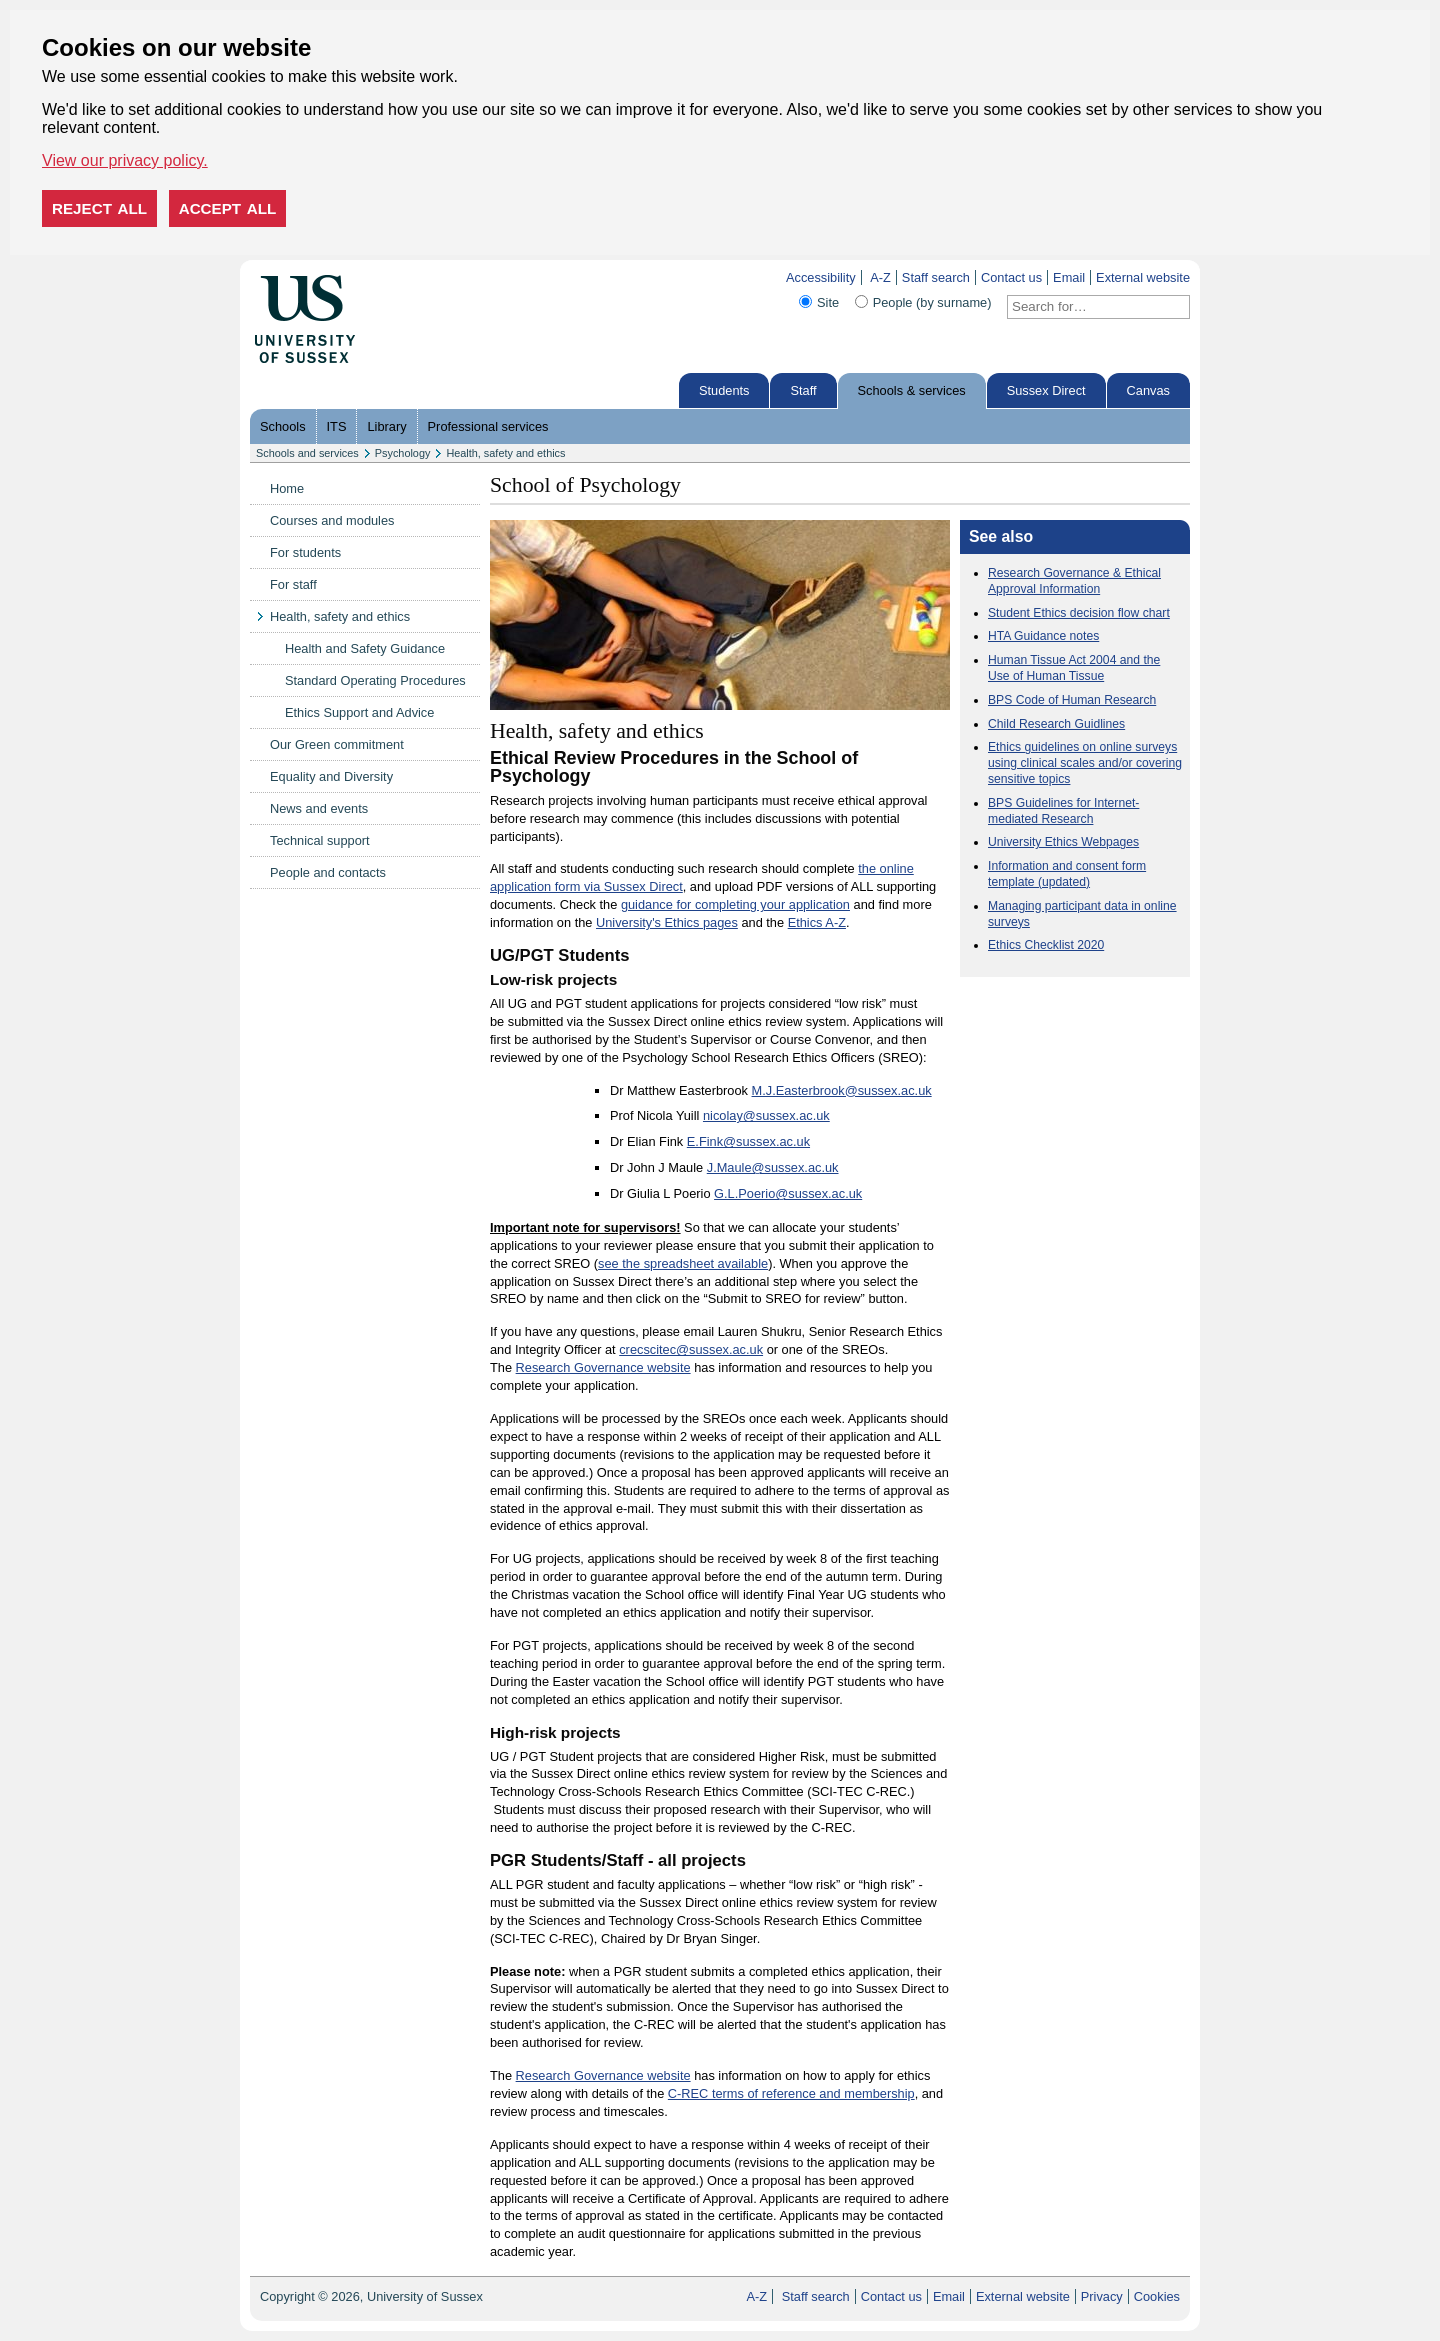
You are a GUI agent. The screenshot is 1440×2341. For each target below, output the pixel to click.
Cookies (1157, 2296)
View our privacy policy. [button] (125, 160)
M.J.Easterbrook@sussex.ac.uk (842, 1090)
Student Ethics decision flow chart (1079, 613)
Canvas (1148, 390)
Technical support (320, 840)
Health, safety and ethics (505, 453)
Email (1069, 277)
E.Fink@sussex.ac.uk (748, 1141)
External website (1143, 277)
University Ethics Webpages (1063, 842)
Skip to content (397, 277)
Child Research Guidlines (1056, 724)
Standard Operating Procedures (375, 680)
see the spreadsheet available (683, 1263)
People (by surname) (932, 302)
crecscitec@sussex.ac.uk (691, 1349)
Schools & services (912, 390)
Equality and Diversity (331, 776)
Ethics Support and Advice (359, 712)
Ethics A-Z (817, 922)
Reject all (99, 208)
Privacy (1102, 2296)
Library (386, 426)
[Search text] (1086, 307)
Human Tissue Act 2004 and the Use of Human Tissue (1074, 668)
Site (828, 302)
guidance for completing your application (735, 904)
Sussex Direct (1046, 390)
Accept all (228, 208)
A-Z (880, 277)
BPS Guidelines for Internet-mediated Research (1063, 811)
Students (724, 390)
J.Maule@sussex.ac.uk (773, 1167)
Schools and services (307, 453)
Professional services (488, 426)
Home (287, 488)
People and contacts (328, 872)
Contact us (1011, 277)
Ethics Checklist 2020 (1046, 945)
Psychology (403, 453)
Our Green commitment (337, 744)
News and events (319, 808)
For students (305, 552)
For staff (293, 584)
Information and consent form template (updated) (1067, 874)
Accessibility (821, 277)
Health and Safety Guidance (365, 648)
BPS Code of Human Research (1072, 700)
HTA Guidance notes (1043, 636)
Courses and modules (332, 520)
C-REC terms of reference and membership (791, 2093)
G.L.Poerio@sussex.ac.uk (788, 1193)
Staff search (936, 277)
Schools (283, 426)
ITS (337, 426)
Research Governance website (603, 1367)
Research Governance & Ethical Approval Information (1074, 581)
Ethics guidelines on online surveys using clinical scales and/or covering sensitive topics (1085, 763)
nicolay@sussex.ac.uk (766, 1115)
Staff (803, 390)
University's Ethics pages (667, 922)
